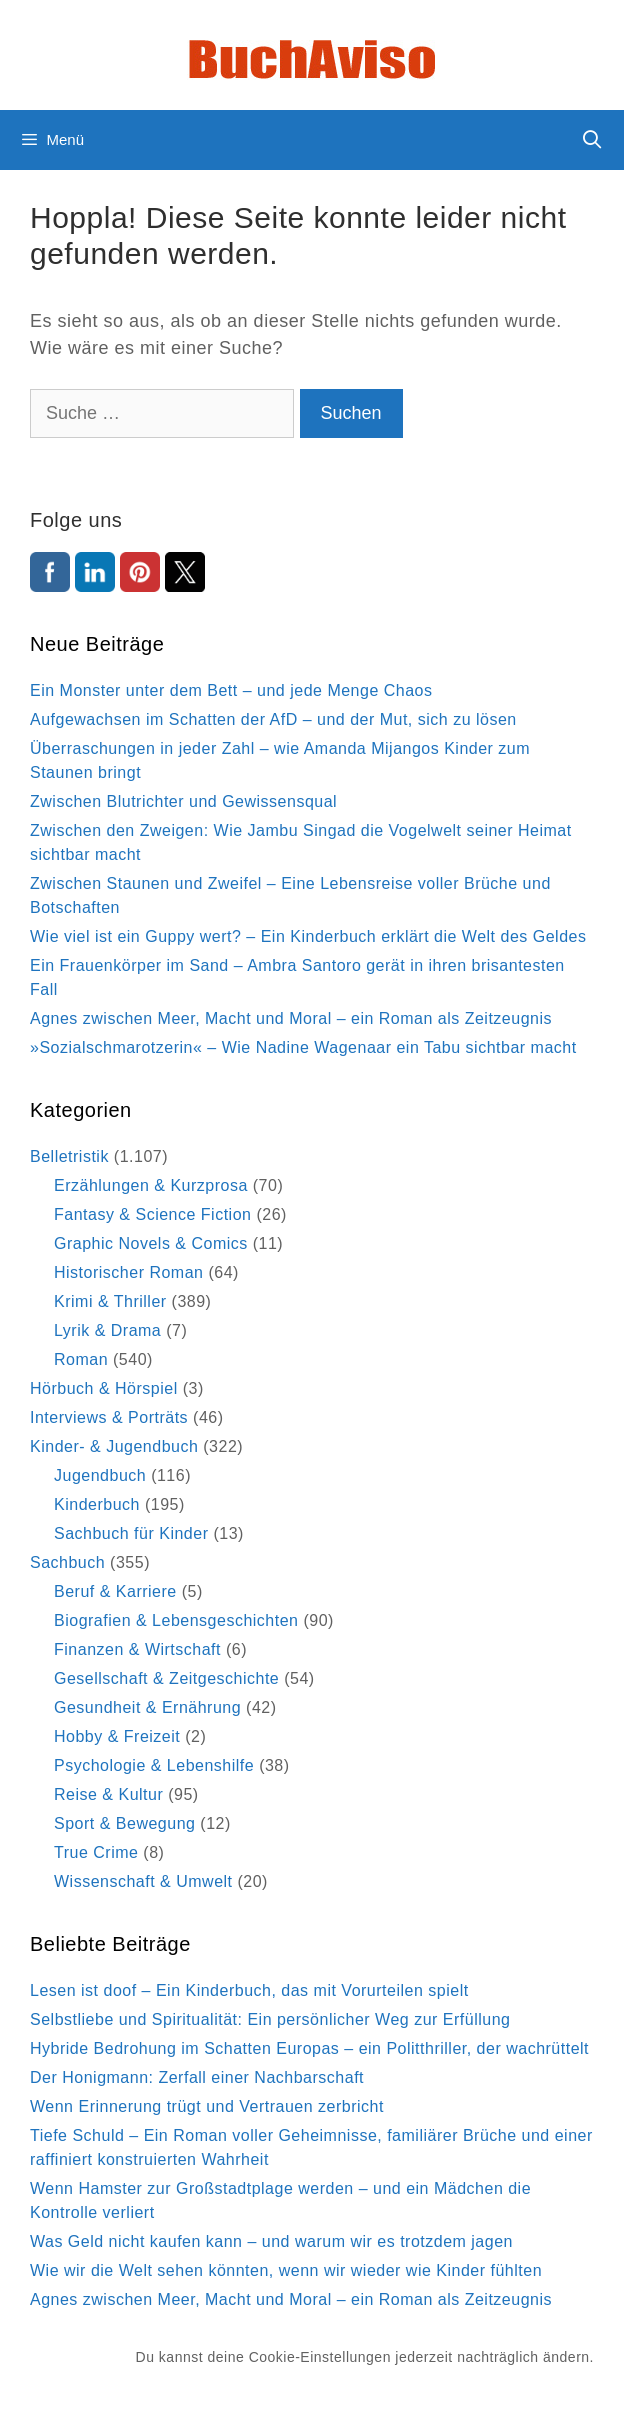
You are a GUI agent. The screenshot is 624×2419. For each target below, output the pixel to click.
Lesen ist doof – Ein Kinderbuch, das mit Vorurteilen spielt (249, 1990)
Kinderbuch (97, 1504)
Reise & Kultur (108, 1794)
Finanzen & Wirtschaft (137, 1649)
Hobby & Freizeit (117, 1736)
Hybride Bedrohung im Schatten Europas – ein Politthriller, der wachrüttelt (309, 2048)
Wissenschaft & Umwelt (143, 1881)
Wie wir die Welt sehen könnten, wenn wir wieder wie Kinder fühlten (286, 2270)
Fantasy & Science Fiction (152, 1214)
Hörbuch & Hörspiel (104, 1388)
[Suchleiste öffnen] (592, 140)
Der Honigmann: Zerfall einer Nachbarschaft (197, 2077)
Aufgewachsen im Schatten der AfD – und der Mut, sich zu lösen (273, 719)
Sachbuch (67, 1562)
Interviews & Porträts (109, 1417)
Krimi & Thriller (110, 1301)
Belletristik (69, 1156)
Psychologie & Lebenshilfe (154, 1765)
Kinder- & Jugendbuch (114, 1446)
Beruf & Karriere (115, 1591)
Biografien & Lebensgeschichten (176, 1620)
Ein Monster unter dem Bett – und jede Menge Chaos (231, 690)
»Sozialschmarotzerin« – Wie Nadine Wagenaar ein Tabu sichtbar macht (303, 1047)
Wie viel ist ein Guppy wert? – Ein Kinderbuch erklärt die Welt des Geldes (308, 936)
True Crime (96, 1852)
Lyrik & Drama (107, 1330)
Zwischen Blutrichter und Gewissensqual (183, 801)
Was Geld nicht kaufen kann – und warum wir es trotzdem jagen (271, 2241)
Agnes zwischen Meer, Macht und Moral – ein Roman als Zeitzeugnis (291, 1018)
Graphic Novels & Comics (151, 1243)
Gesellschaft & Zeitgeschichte (166, 1678)
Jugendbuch (100, 1475)
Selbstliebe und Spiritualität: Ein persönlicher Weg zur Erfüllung (270, 2019)
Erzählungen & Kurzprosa (151, 1185)
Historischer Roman (128, 1272)
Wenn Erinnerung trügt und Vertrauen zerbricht (207, 2106)
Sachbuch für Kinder (131, 1533)
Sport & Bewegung (124, 1823)
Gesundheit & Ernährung (147, 1707)
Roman (81, 1359)
